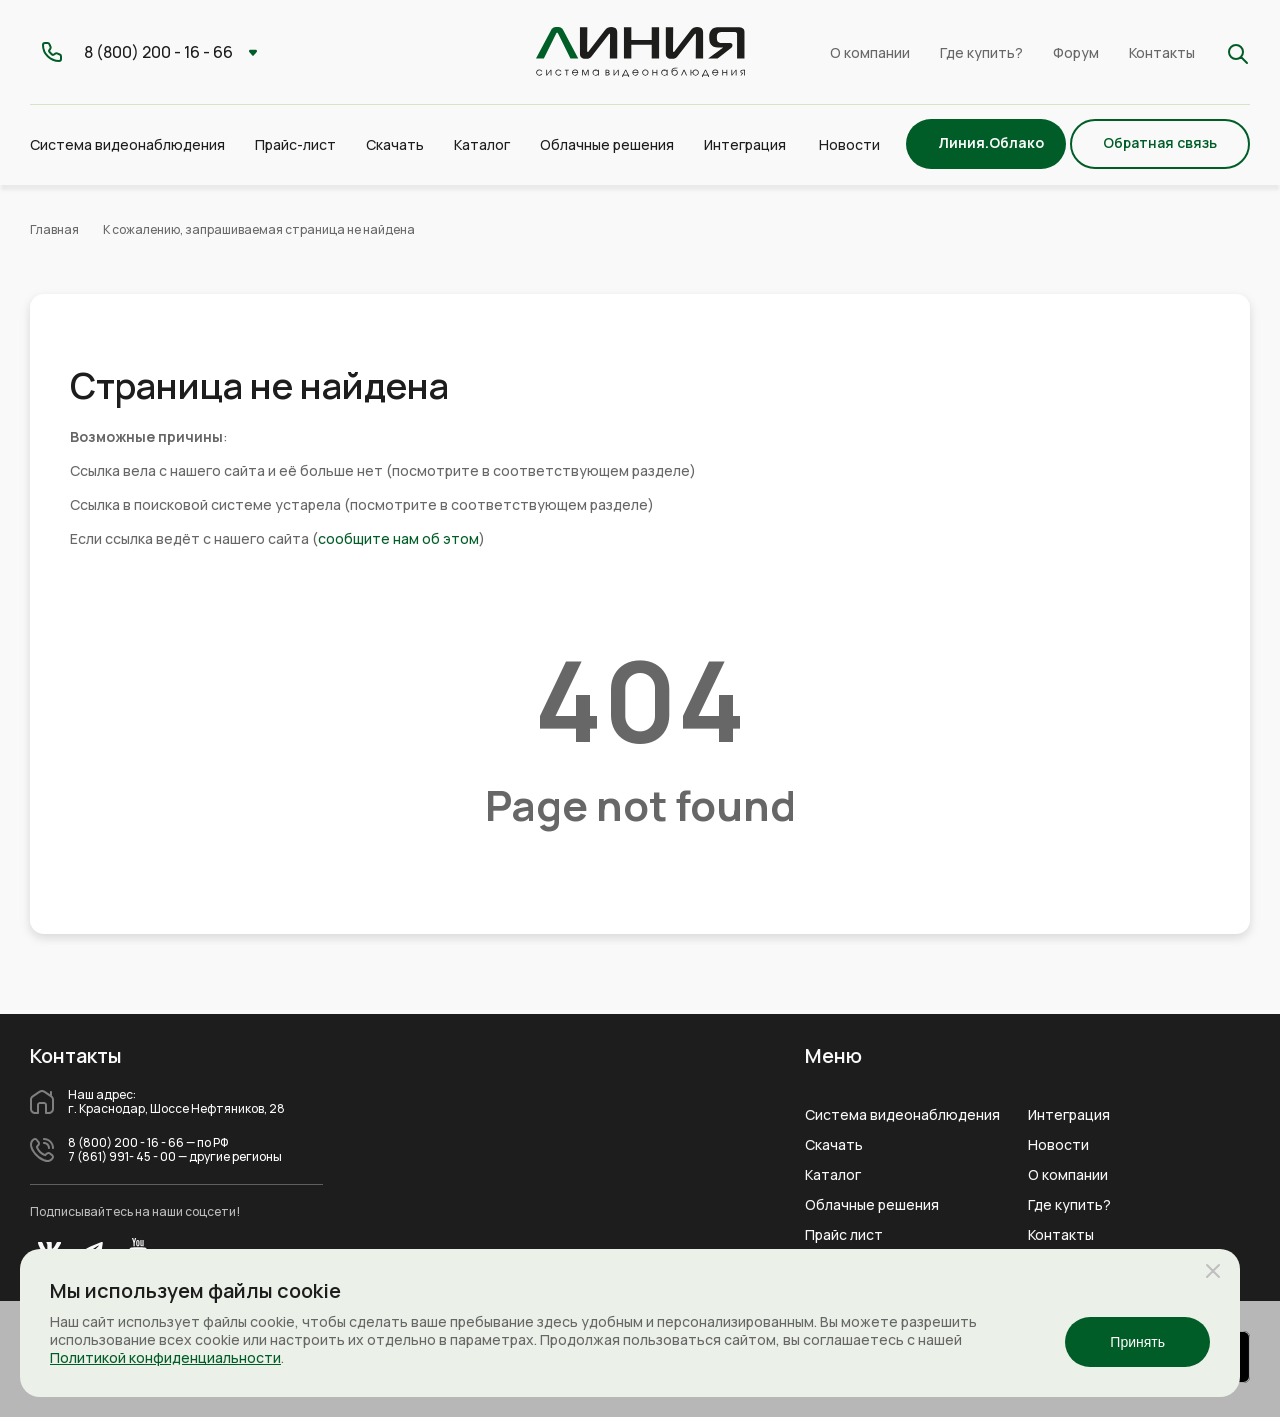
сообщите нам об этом (398, 538)
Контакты (1162, 52)
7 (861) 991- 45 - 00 (122, 1157)
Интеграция (1069, 1115)
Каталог (833, 1175)
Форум (1076, 52)
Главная (54, 229)
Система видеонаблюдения (902, 1115)
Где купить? (981, 52)
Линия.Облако (991, 142)
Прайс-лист (295, 144)
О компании (870, 52)
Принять (1137, 1342)
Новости (849, 144)
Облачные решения (872, 1205)
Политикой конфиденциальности (165, 1357)
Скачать (395, 144)
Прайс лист (844, 1235)
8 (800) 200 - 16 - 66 (126, 1143)
